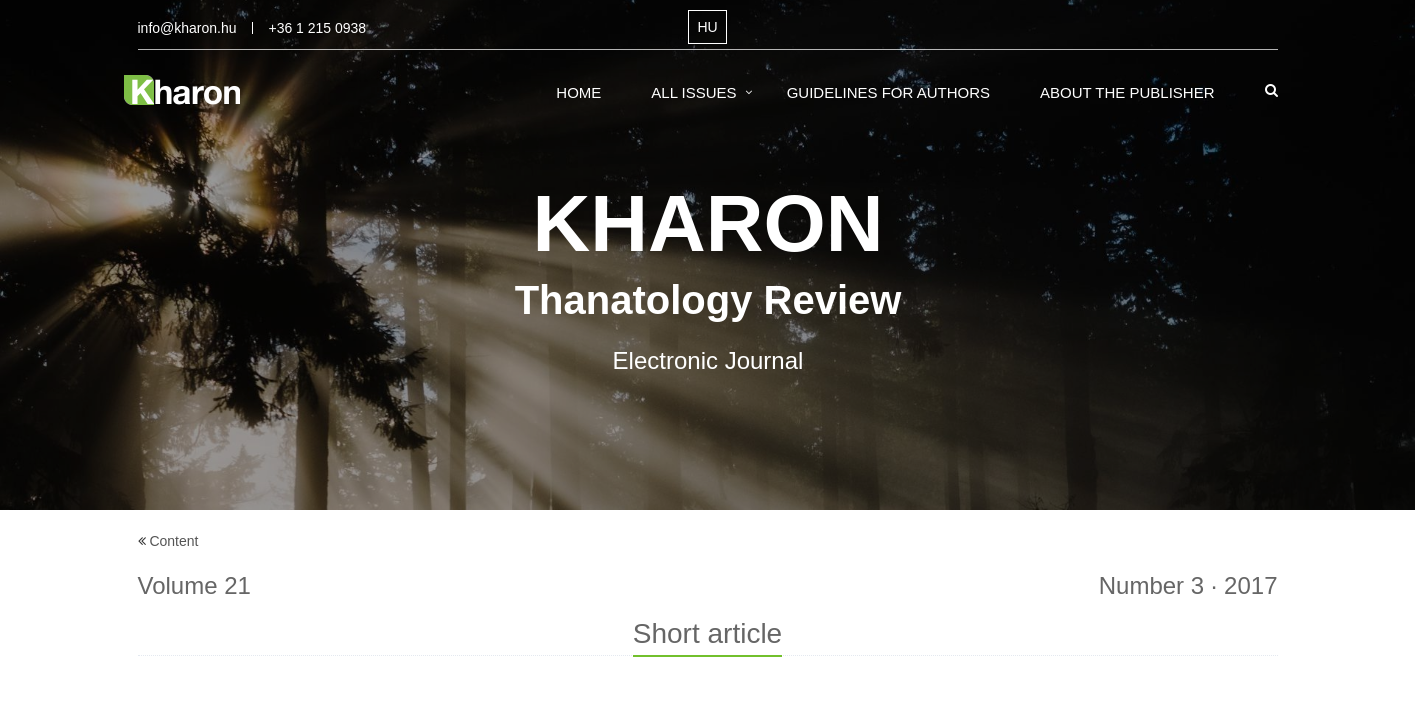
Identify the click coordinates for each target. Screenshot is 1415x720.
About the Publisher (1127, 92)
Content (173, 541)
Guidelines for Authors (888, 92)
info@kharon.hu (187, 28)
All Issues (693, 92)
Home (578, 92)
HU (707, 27)
